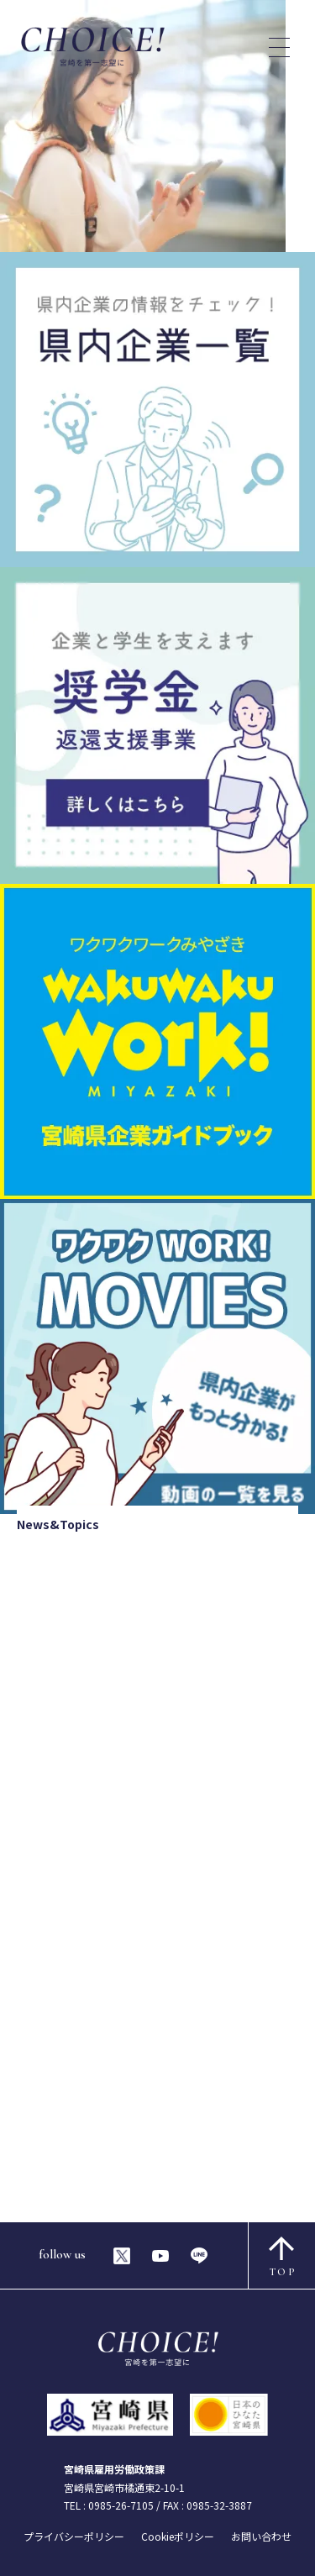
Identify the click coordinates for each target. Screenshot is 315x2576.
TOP (283, 2257)
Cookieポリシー (177, 2536)
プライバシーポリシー (74, 2536)
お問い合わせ (261, 2536)
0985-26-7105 (121, 2505)
